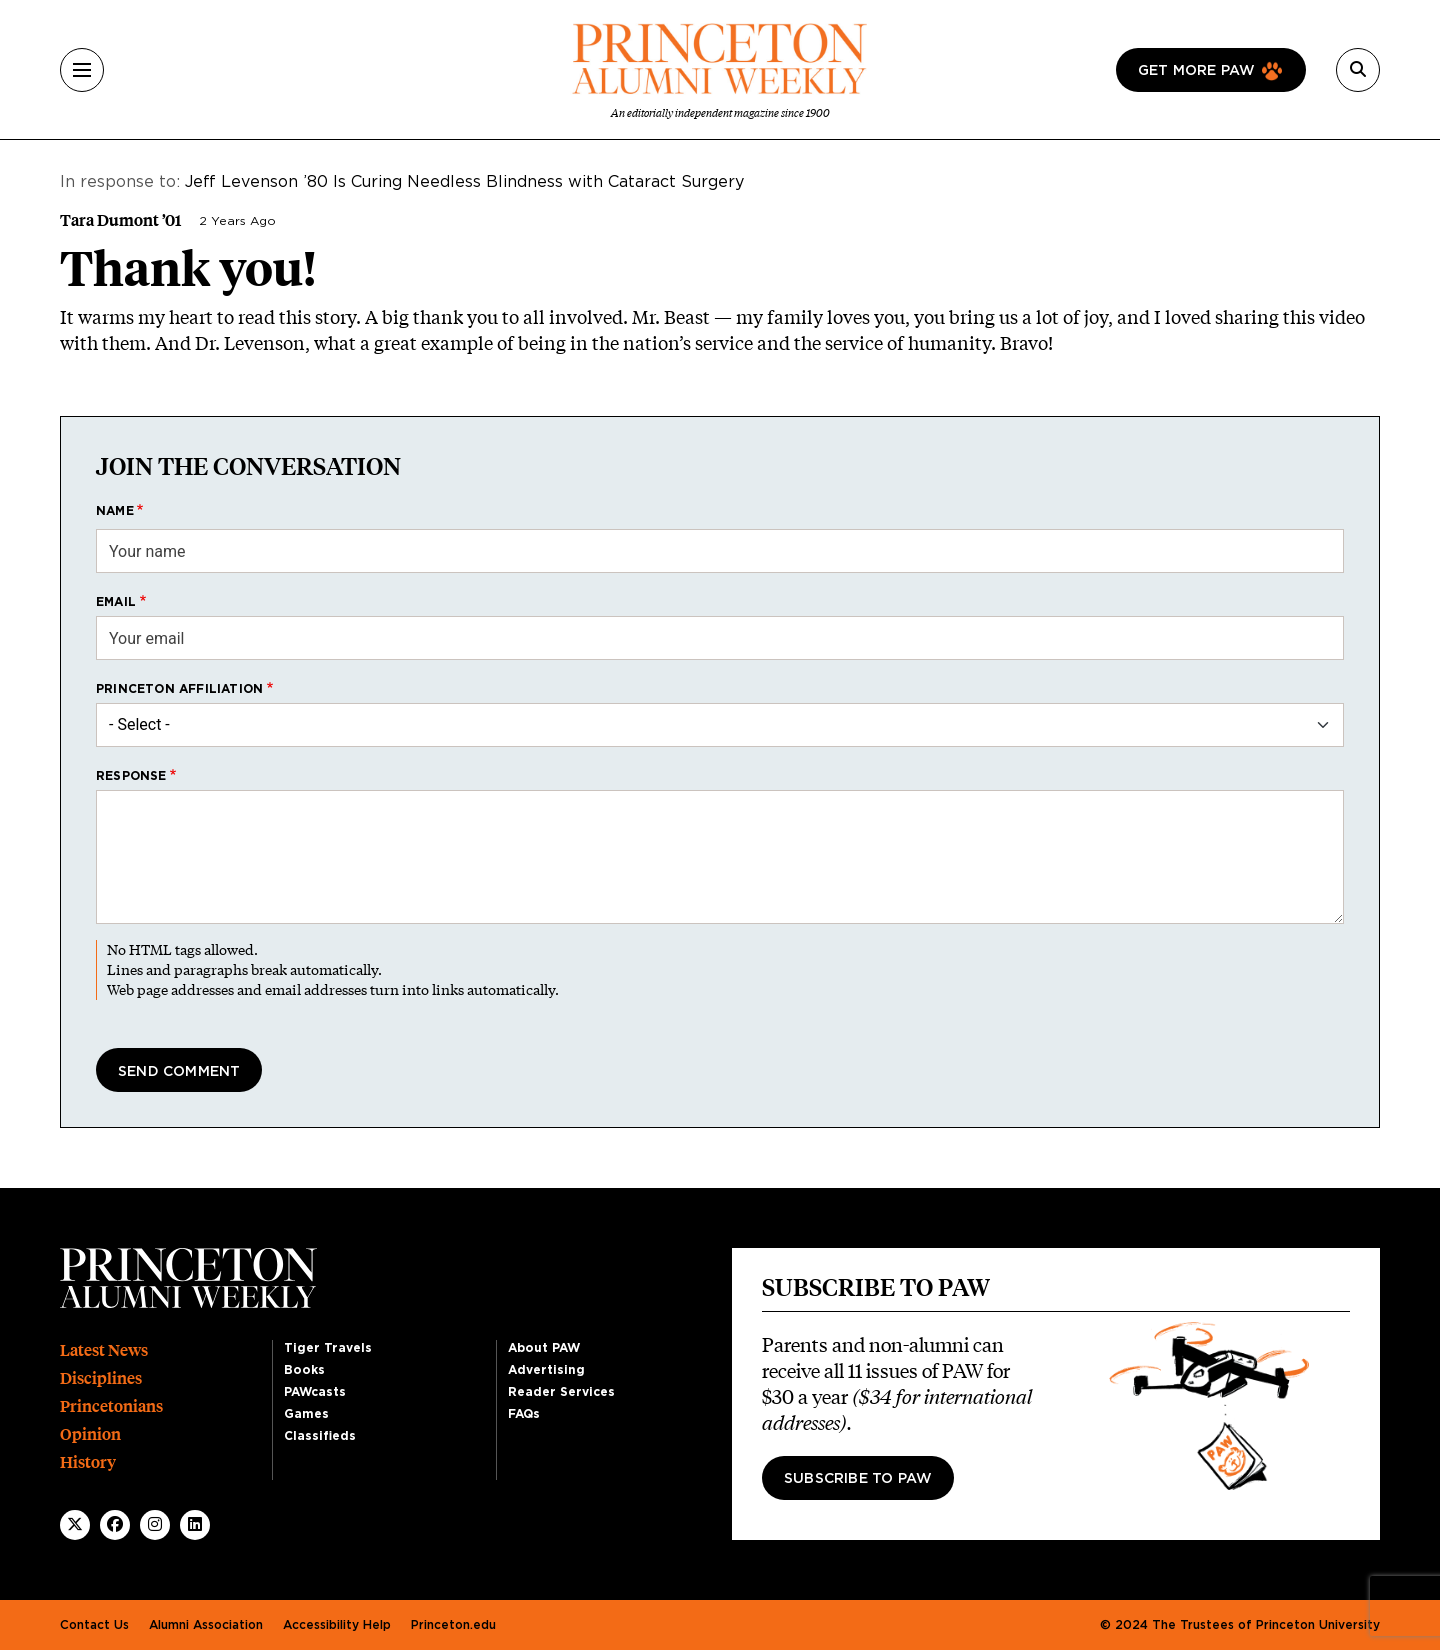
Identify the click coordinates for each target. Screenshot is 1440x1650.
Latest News (104, 1350)
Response (131, 776)
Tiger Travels (328, 1348)
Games (306, 1414)
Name (115, 511)
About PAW (544, 1348)
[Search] (1358, 70)
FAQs (524, 1414)
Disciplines (101, 1378)
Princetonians (111, 1406)
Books (304, 1370)
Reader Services (561, 1392)
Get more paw (1196, 71)
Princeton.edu (453, 1625)
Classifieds (320, 1436)
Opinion (90, 1434)
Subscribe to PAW (858, 1479)
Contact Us (94, 1625)
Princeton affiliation (179, 689)
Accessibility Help (337, 1625)
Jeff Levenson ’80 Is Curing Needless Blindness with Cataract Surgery (464, 182)
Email (116, 602)
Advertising (546, 1370)
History (88, 1462)
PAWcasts (315, 1392)
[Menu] (82, 70)
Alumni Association (206, 1625)
